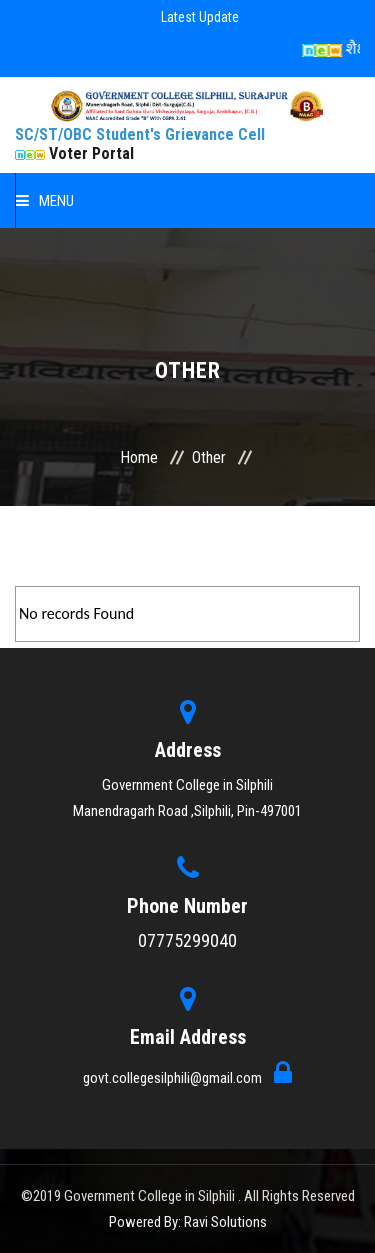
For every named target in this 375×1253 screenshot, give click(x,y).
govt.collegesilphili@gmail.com (174, 1078)
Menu (45, 201)
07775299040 (187, 940)
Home (139, 457)
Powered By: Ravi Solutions (188, 1222)
